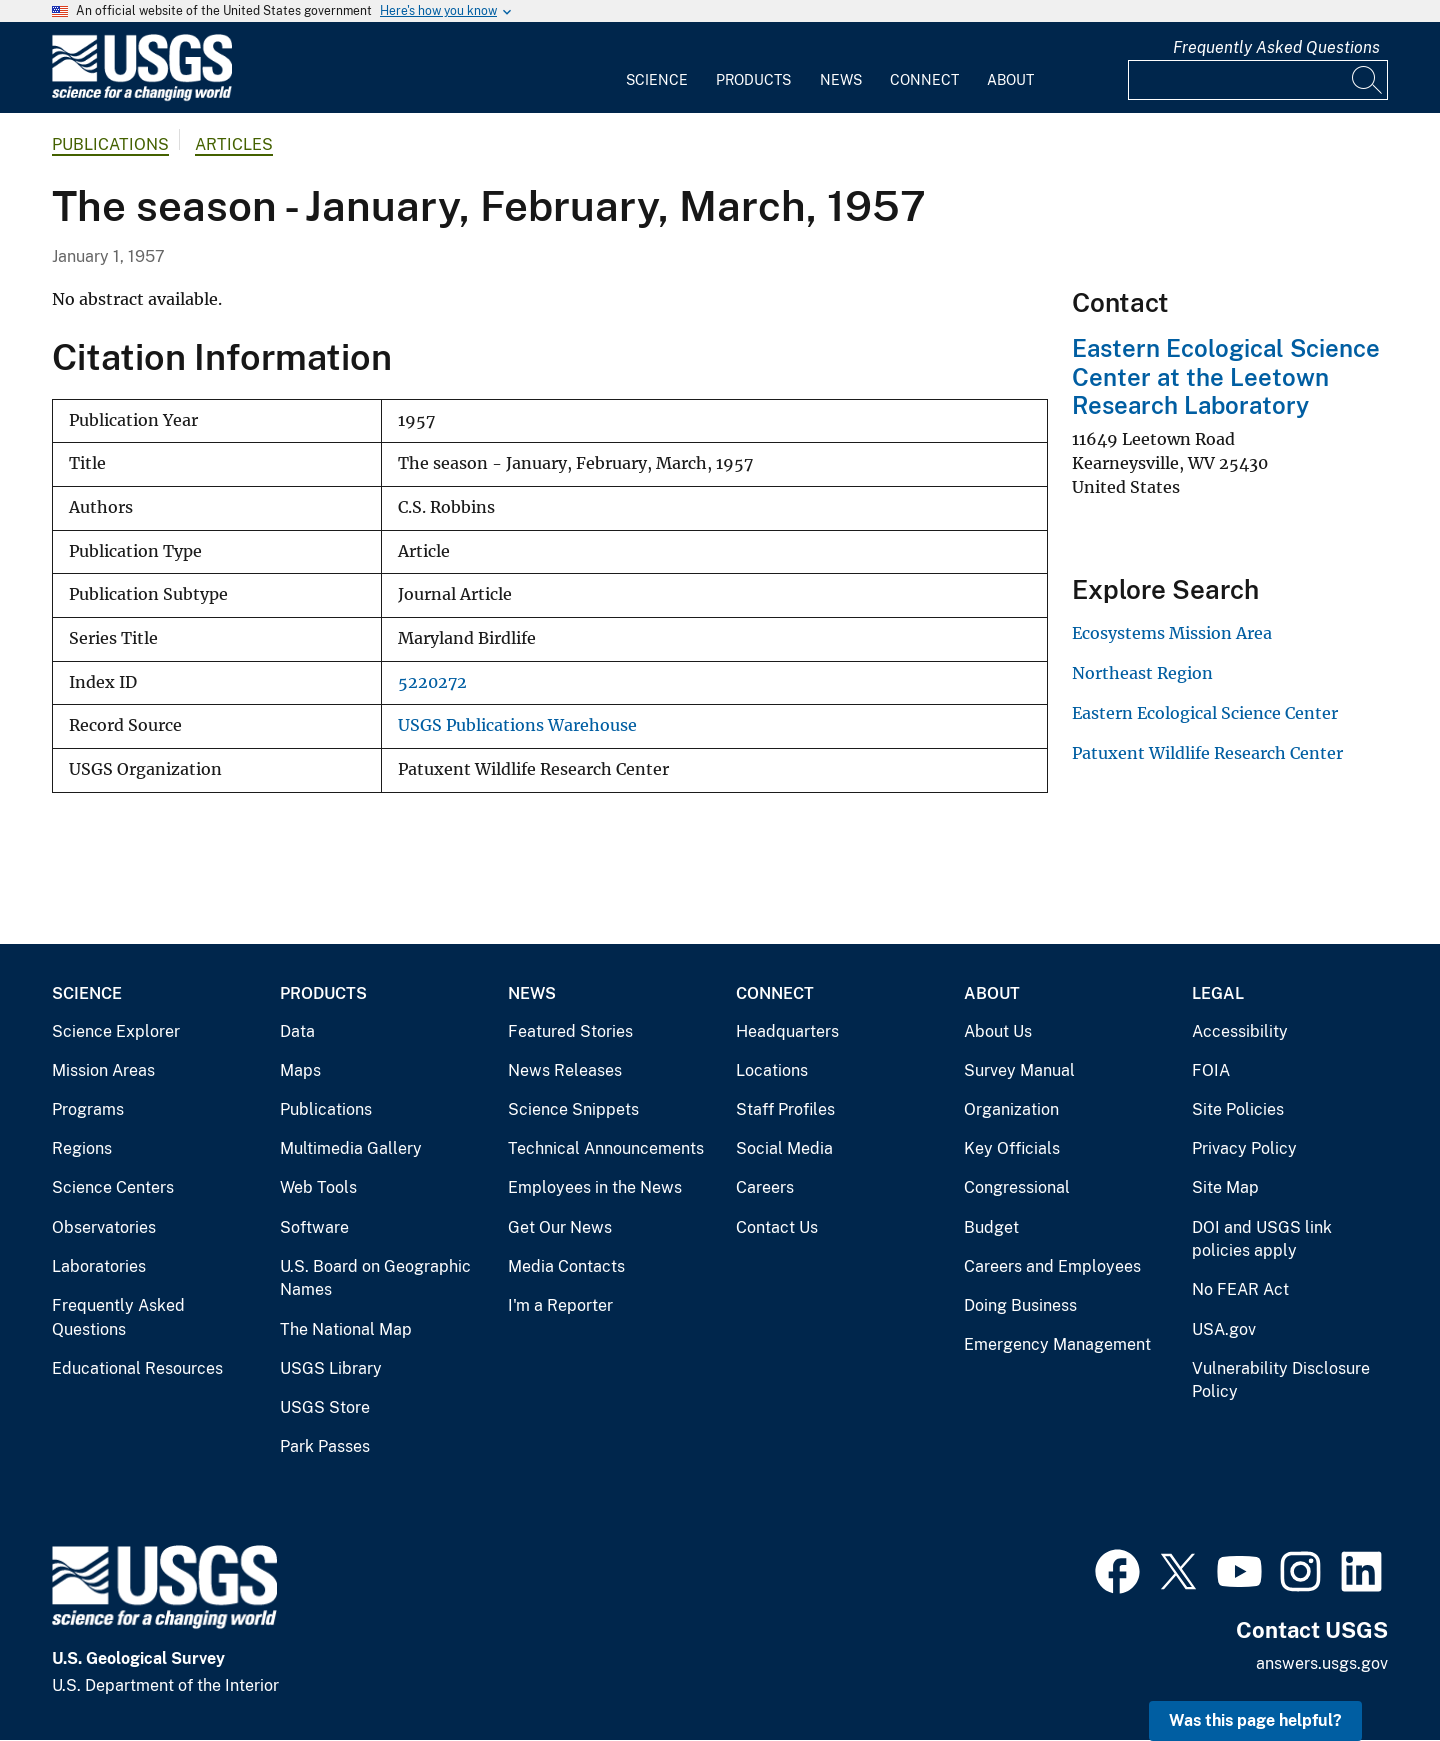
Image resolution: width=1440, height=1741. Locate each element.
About (1010, 80)
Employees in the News (595, 1187)
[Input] (1258, 80)
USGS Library (331, 1368)
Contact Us (777, 1227)
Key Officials (1012, 1148)
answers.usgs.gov (1322, 1663)
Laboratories (99, 1266)
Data (297, 1031)
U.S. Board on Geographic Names (375, 1278)
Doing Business (1020, 1305)
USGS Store (325, 1407)
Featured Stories (570, 1031)
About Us (998, 1031)
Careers (765, 1187)
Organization (1011, 1109)
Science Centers (113, 1187)
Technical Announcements (606, 1148)
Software (314, 1227)
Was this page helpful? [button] (1255, 1720)
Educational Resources (137, 1368)
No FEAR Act (1240, 1289)
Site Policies (1238, 1109)
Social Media (784, 1148)
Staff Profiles (785, 1109)
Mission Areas (103, 1070)
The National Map (346, 1329)
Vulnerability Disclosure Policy (1281, 1380)
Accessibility (1240, 1031)
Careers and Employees (1052, 1266)
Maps (300, 1070)
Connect (924, 80)
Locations (772, 1070)
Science (657, 80)
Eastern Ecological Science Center (1205, 713)
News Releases (565, 1070)
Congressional (1017, 1187)
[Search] (1368, 80)
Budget (991, 1227)
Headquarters (787, 1031)
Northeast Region (1142, 673)
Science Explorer (116, 1031)
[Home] (142, 96)
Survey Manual (1019, 1070)
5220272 (432, 682)
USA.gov (1224, 1329)
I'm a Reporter (560, 1305)
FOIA (1211, 1070)
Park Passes (325, 1446)
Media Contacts (566, 1266)
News (841, 80)
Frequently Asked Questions (1276, 47)
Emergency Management (1057, 1344)
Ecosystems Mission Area (1172, 633)
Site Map (1225, 1187)
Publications (110, 144)
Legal (1218, 993)
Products (753, 80)
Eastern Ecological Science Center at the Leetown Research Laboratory (1226, 377)
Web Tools (318, 1187)
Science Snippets (573, 1109)
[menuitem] (657, 68)
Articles (234, 144)
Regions (82, 1148)
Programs (88, 1109)
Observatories (104, 1227)
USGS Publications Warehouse (517, 725)
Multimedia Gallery (351, 1148)
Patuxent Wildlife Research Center (1207, 753)
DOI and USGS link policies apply (1262, 1239)
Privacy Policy (1244, 1148)
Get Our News (560, 1227)
